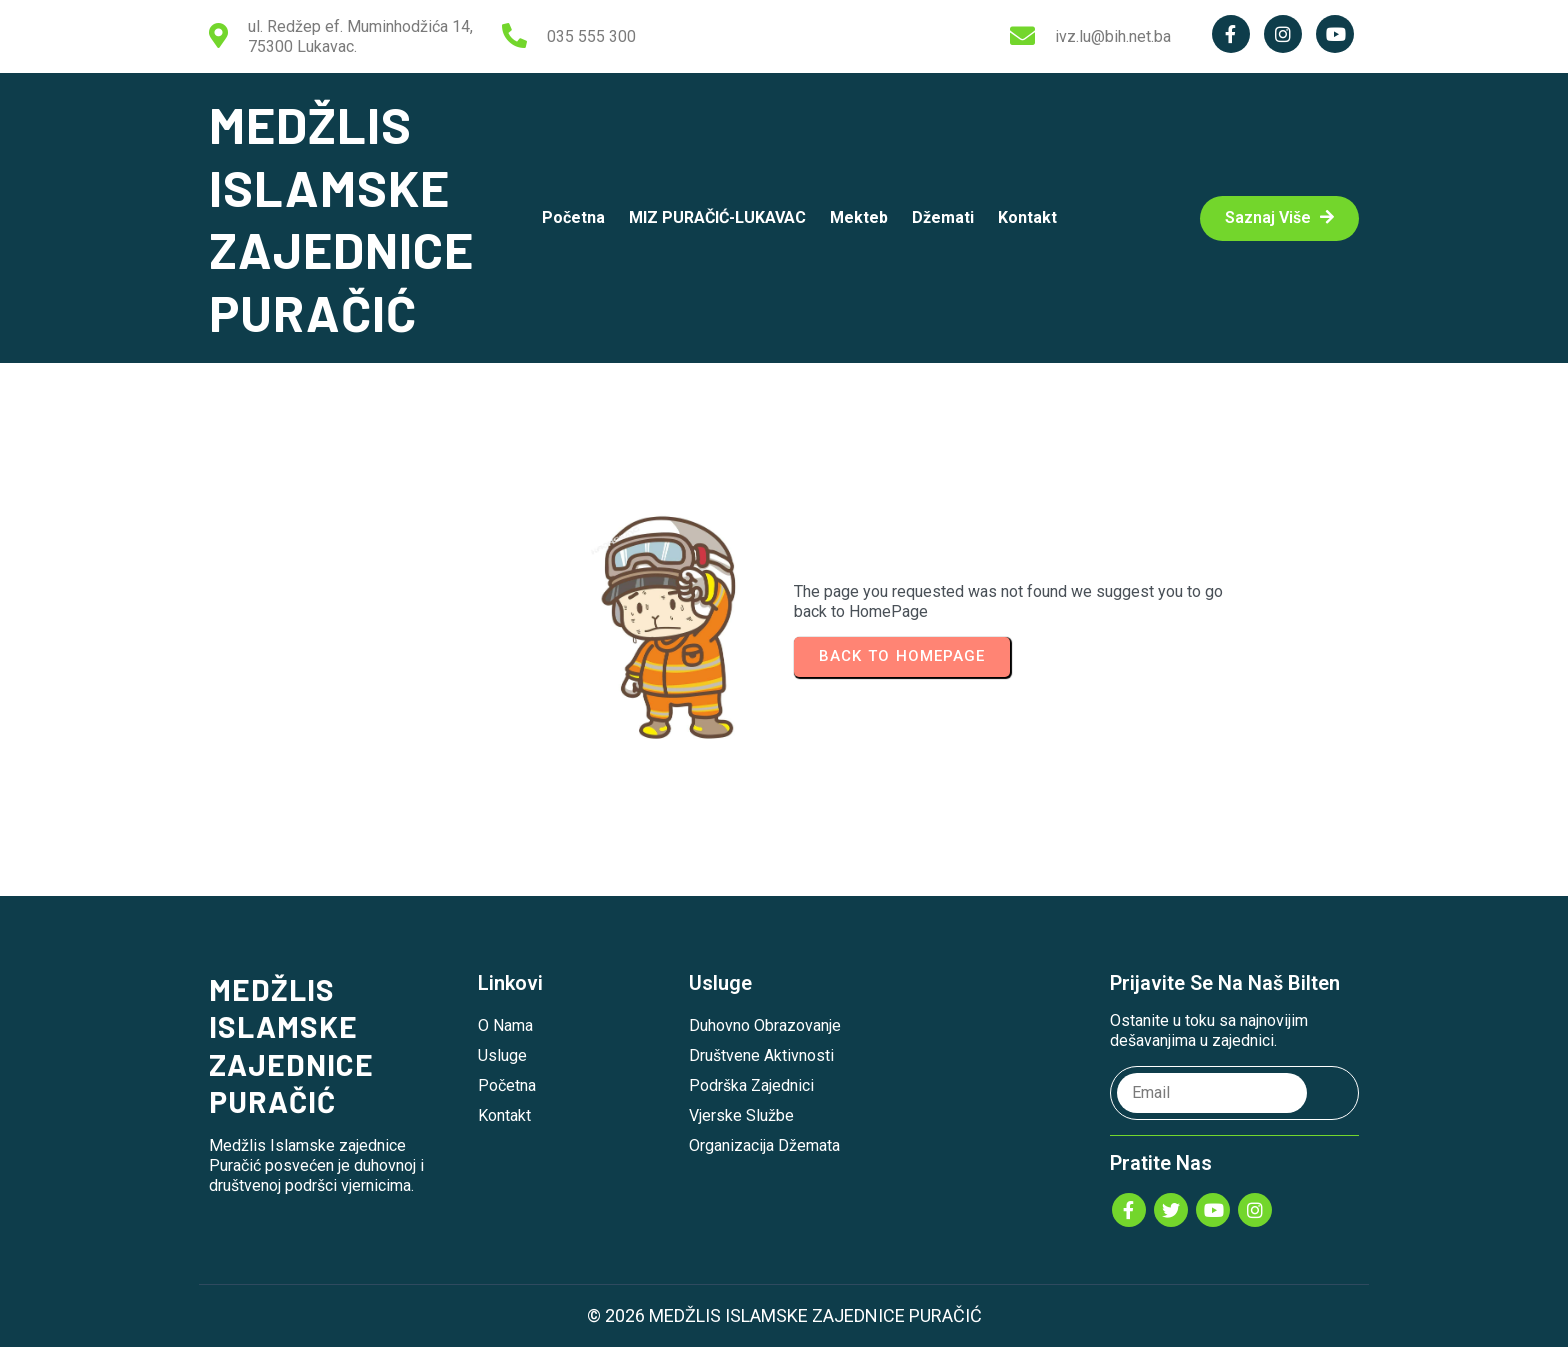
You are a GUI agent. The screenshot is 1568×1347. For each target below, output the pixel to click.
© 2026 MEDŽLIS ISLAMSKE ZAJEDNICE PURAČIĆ (784, 1315)
